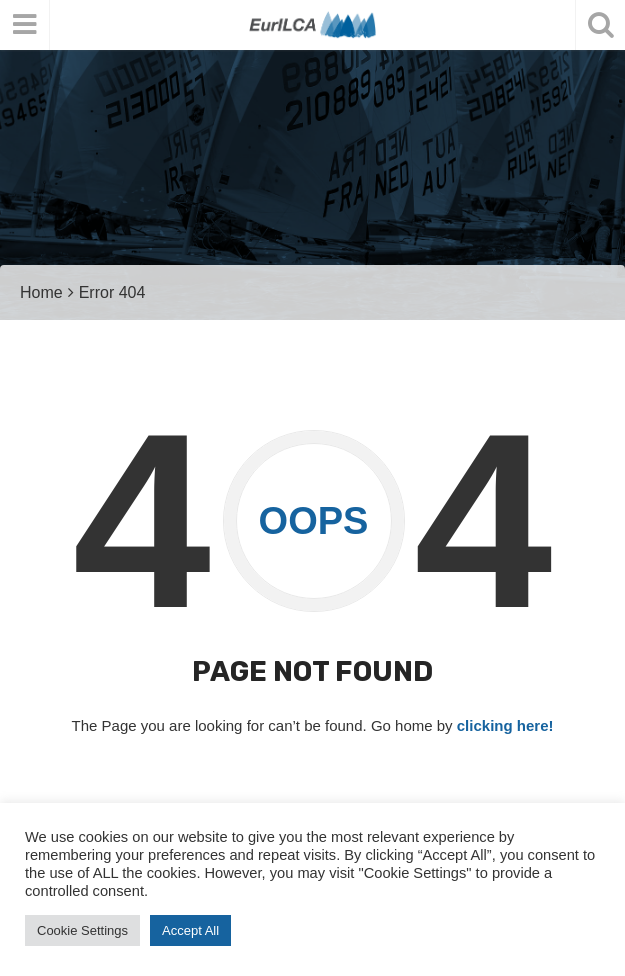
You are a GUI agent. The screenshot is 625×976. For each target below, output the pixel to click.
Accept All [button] (190, 930)
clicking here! (505, 725)
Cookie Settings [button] (82, 930)
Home (41, 292)
